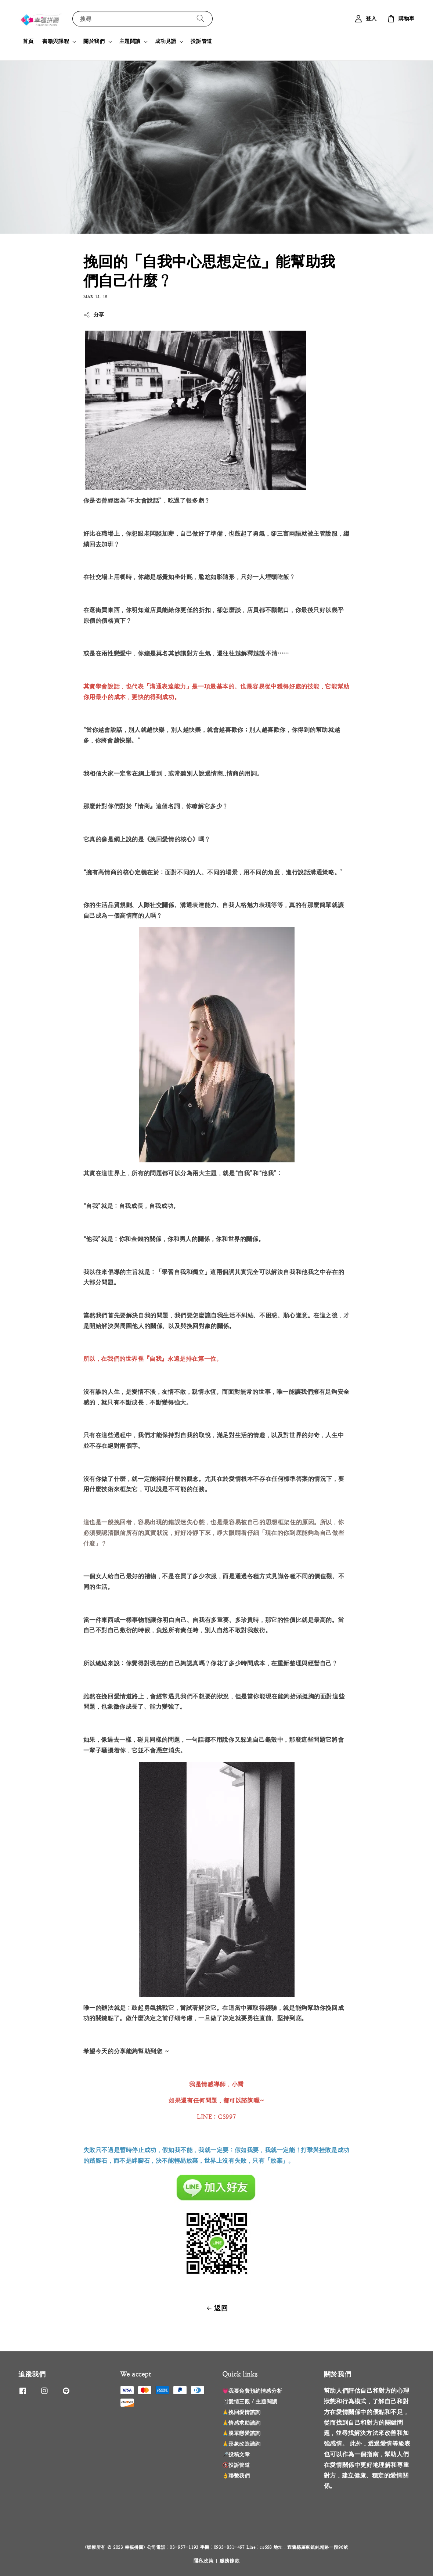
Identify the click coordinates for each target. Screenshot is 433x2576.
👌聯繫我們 (236, 2476)
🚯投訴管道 (236, 2465)
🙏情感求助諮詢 (241, 2423)
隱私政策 (204, 2561)
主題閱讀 (130, 41)
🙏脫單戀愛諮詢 (241, 2433)
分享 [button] (93, 315)
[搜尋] (200, 18)
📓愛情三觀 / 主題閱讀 (249, 2401)
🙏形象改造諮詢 (241, 2444)
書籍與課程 (55, 41)
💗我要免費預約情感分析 (252, 2391)
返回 (216, 2308)
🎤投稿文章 (236, 2454)
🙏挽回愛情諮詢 (241, 2412)
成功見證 (165, 41)
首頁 (28, 41)
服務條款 (230, 2561)
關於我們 (94, 41)
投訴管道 (201, 41)
